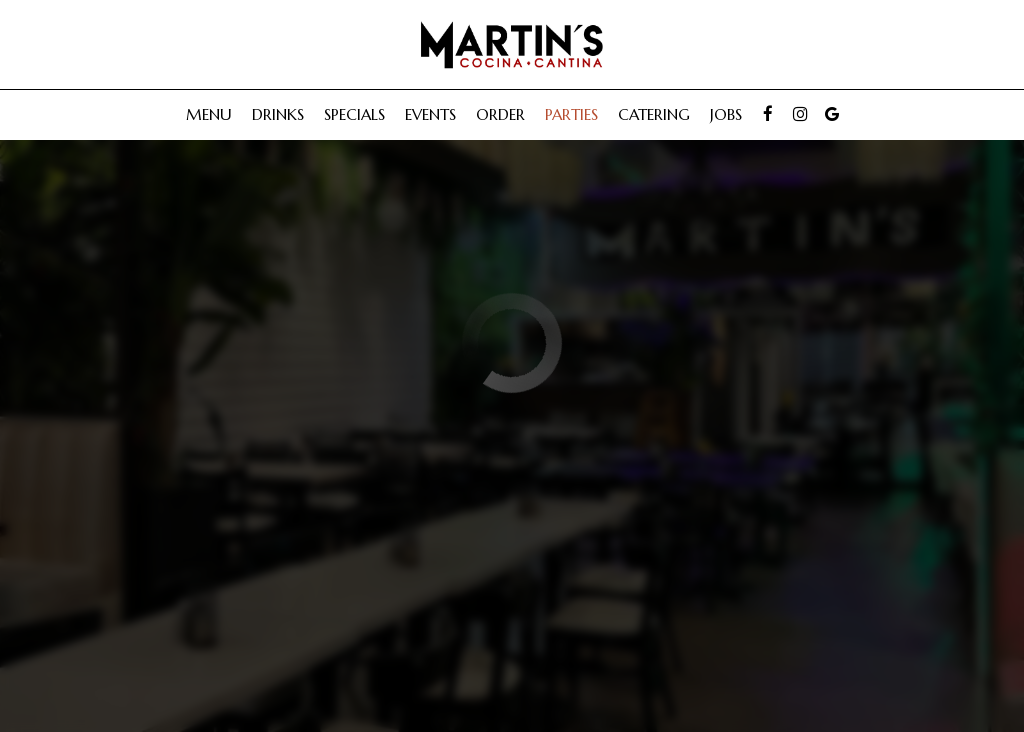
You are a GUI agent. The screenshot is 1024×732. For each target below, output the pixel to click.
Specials (354, 114)
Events (430, 114)
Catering (654, 114)
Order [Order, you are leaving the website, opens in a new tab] (500, 114)
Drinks (278, 114)
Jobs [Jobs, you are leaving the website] (726, 114)
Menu (209, 114)
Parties (571, 114)
